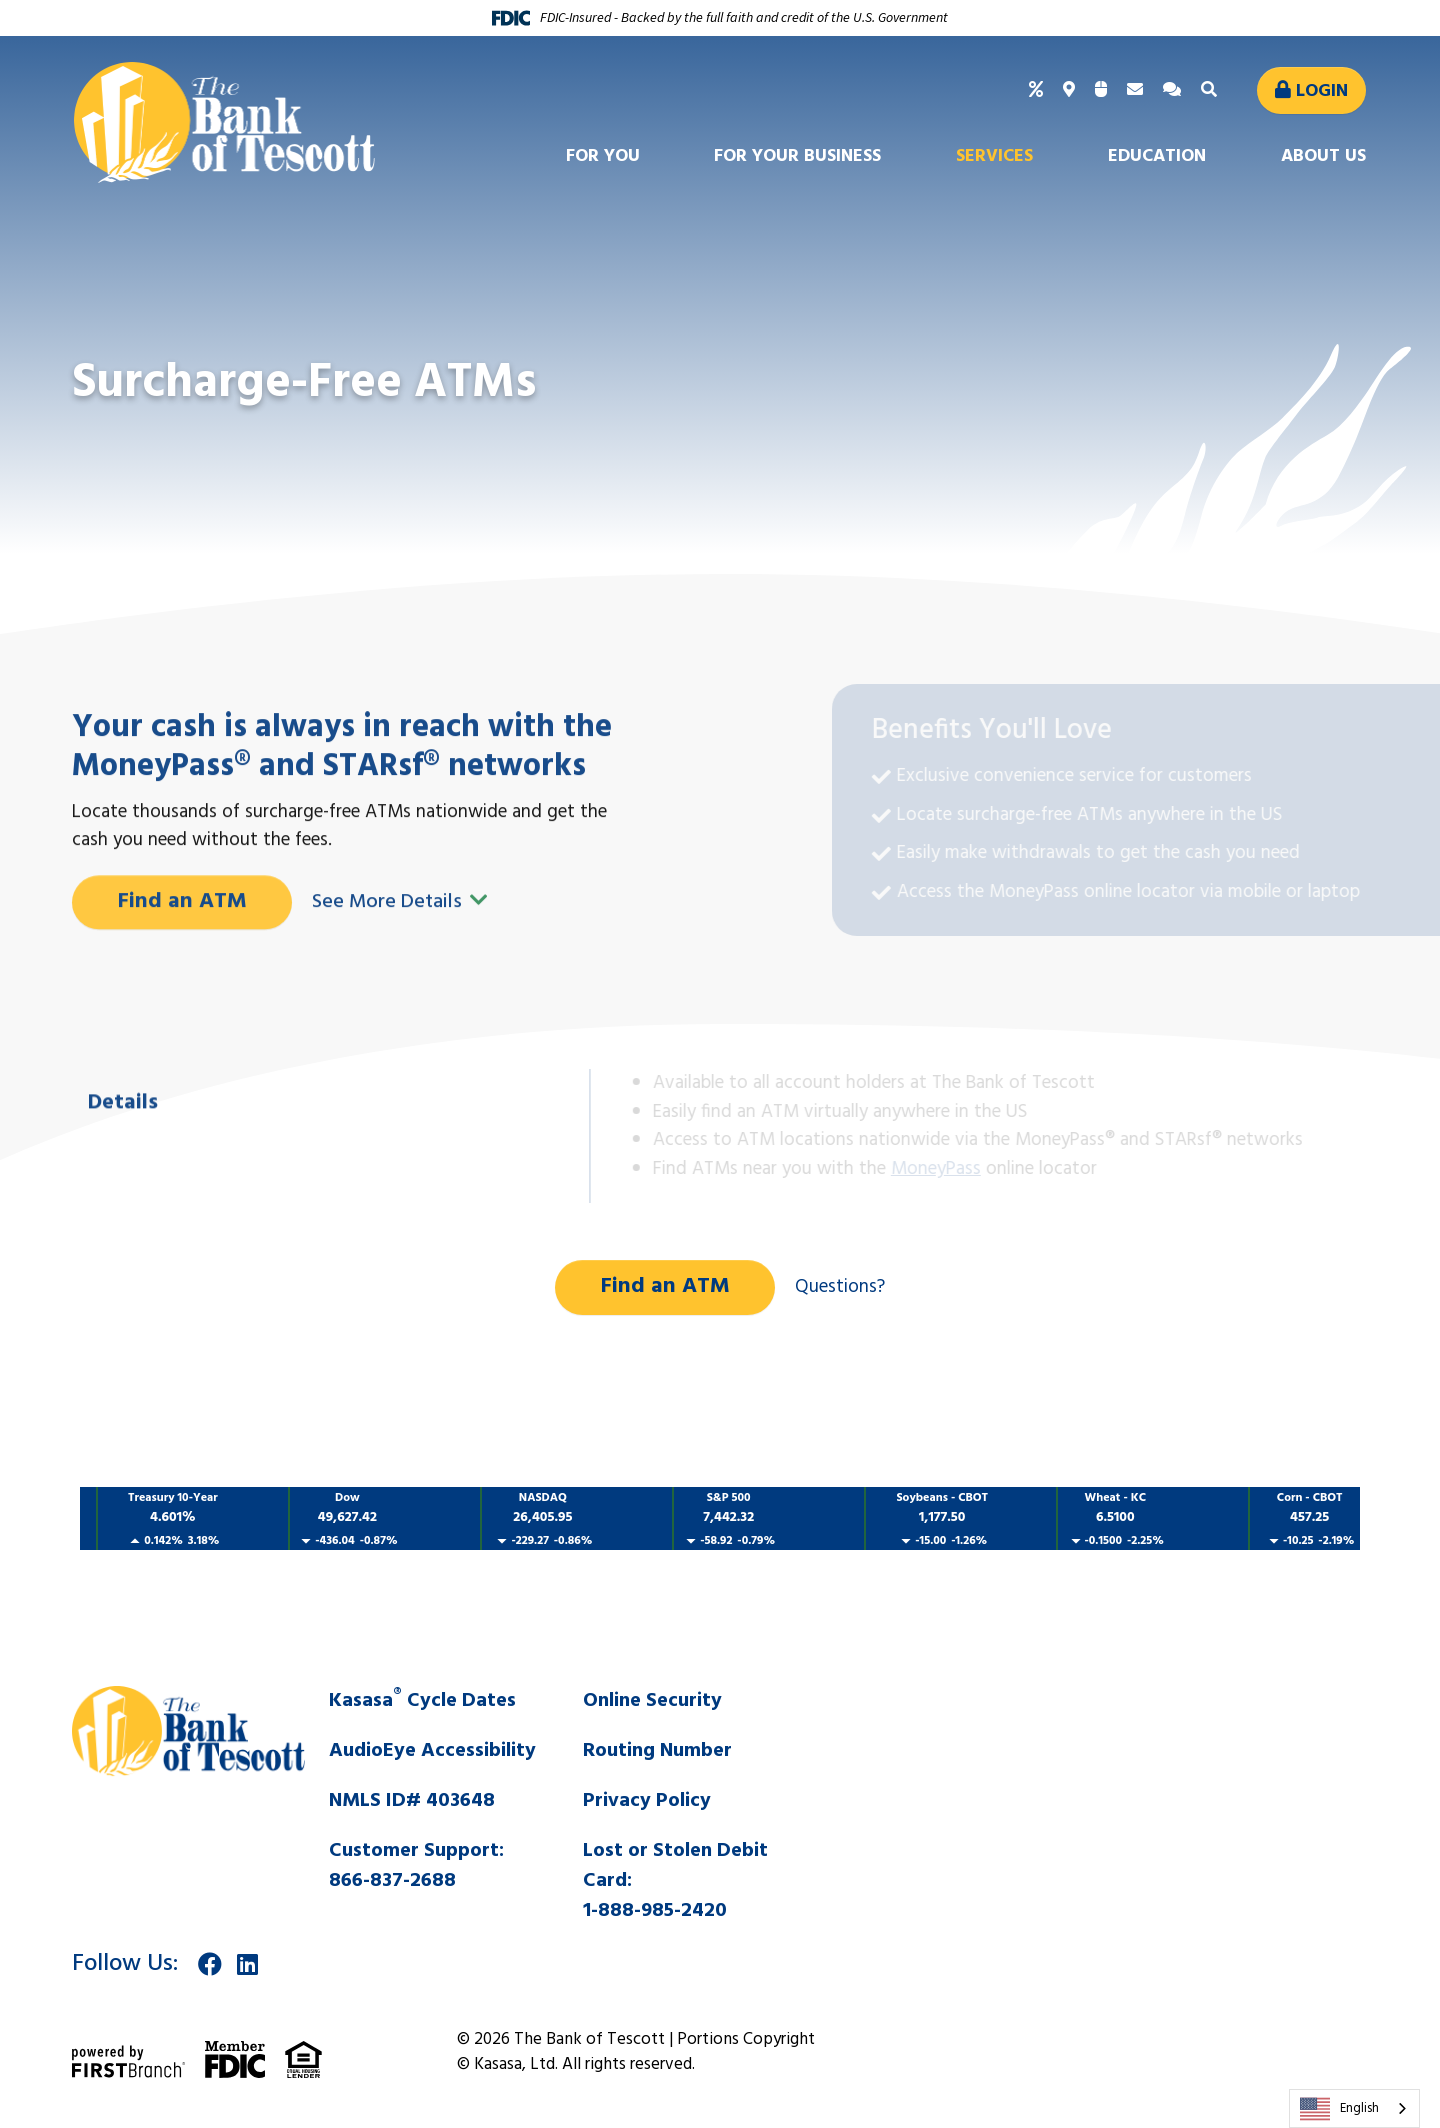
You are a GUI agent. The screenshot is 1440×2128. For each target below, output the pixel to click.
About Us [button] (1323, 156)
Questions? (840, 1287)
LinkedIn (247, 1964)
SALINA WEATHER (1105, 1761)
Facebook (210, 1964)
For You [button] (603, 156)
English (1339, 2109)
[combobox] (1354, 2108)
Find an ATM (182, 990)
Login (1322, 91)
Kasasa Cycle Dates (422, 1701)
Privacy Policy (647, 1801)
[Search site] (1211, 90)
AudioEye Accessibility (432, 1751)
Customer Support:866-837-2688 (416, 1866)
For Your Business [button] (797, 156)
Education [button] (1157, 156)
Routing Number (657, 1751)
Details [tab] (123, 1192)
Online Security (652, 1701)
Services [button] (994, 156)
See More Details (400, 991)
